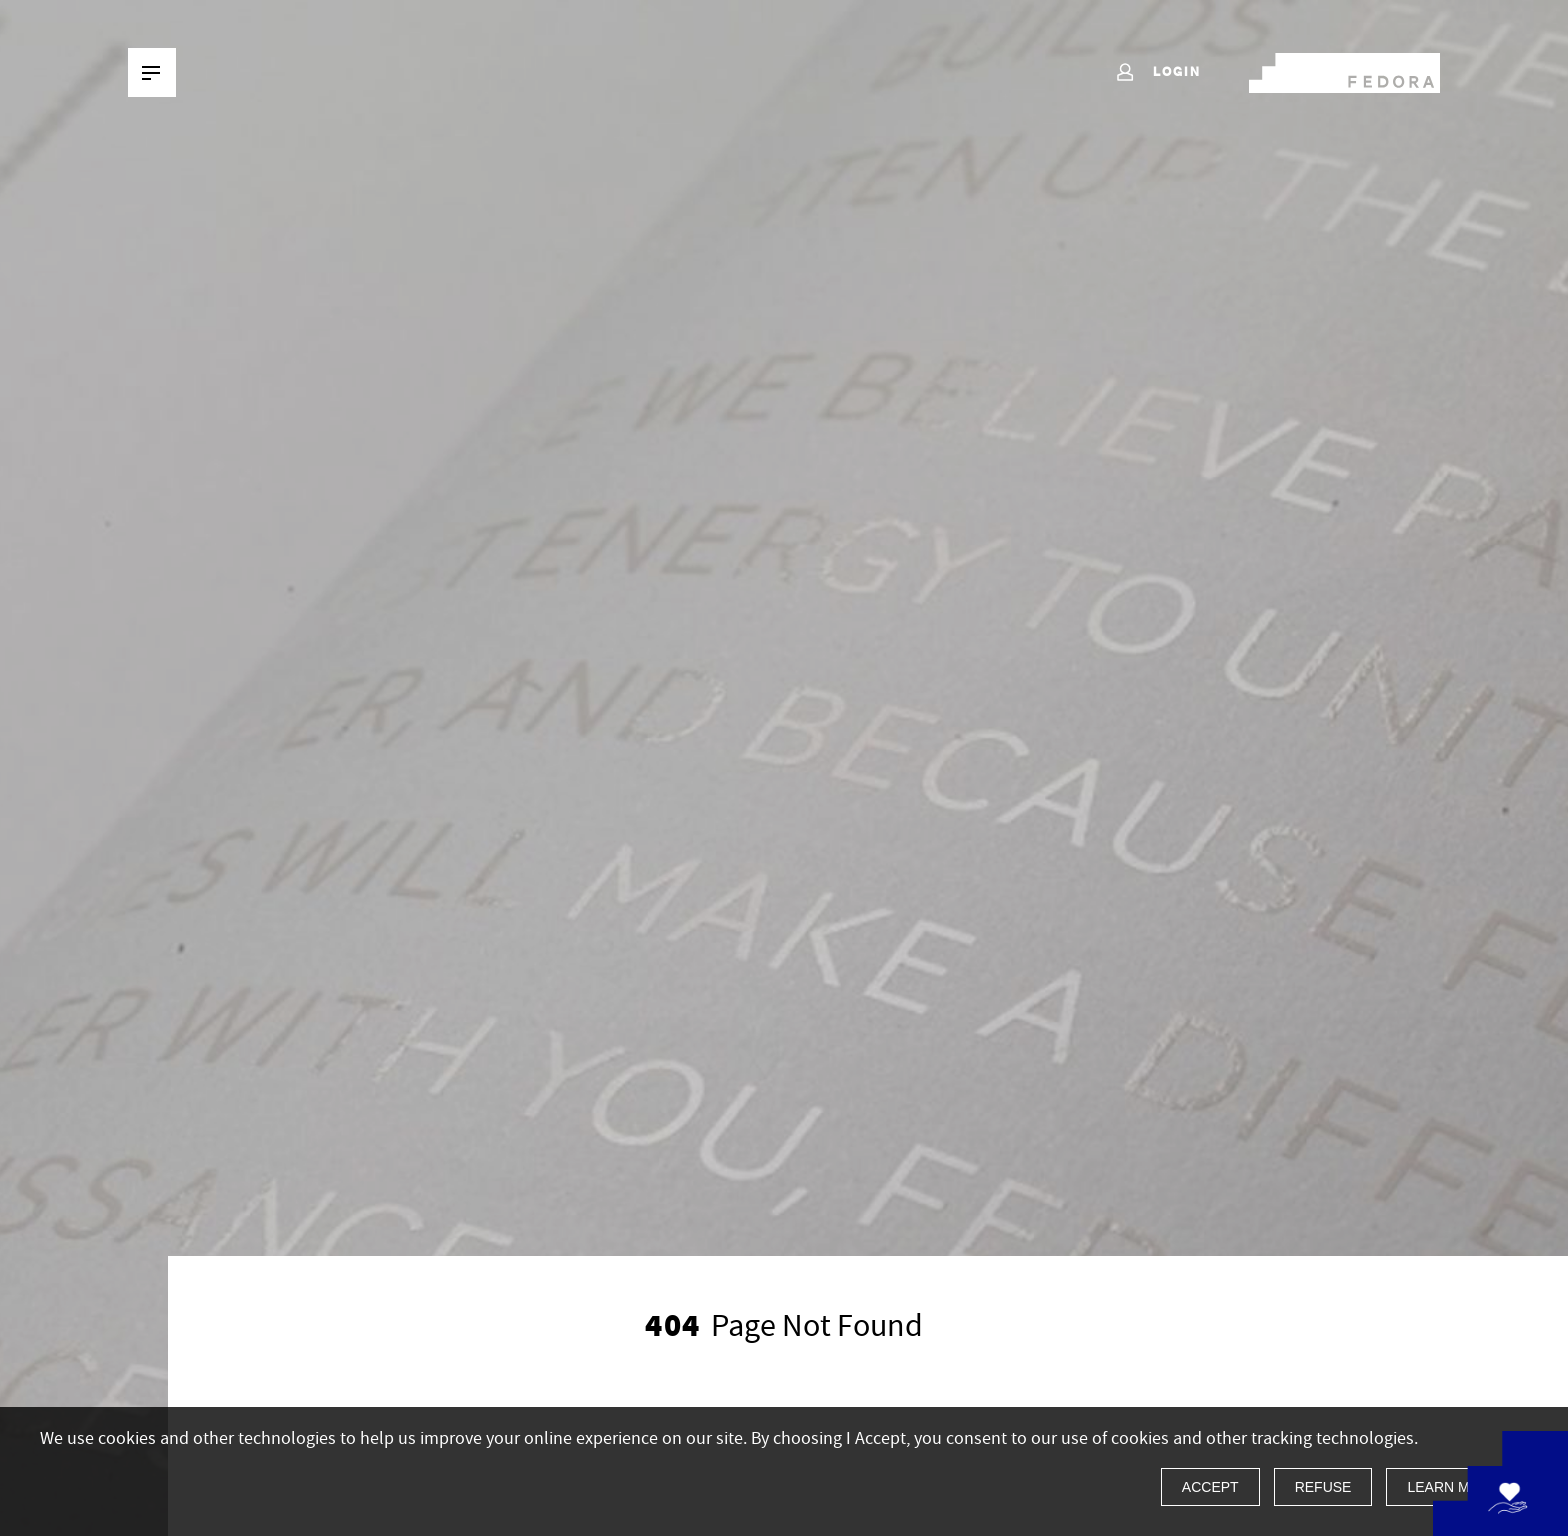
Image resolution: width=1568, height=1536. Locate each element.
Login (1157, 73)
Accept (1210, 1487)
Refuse (1323, 1487)
